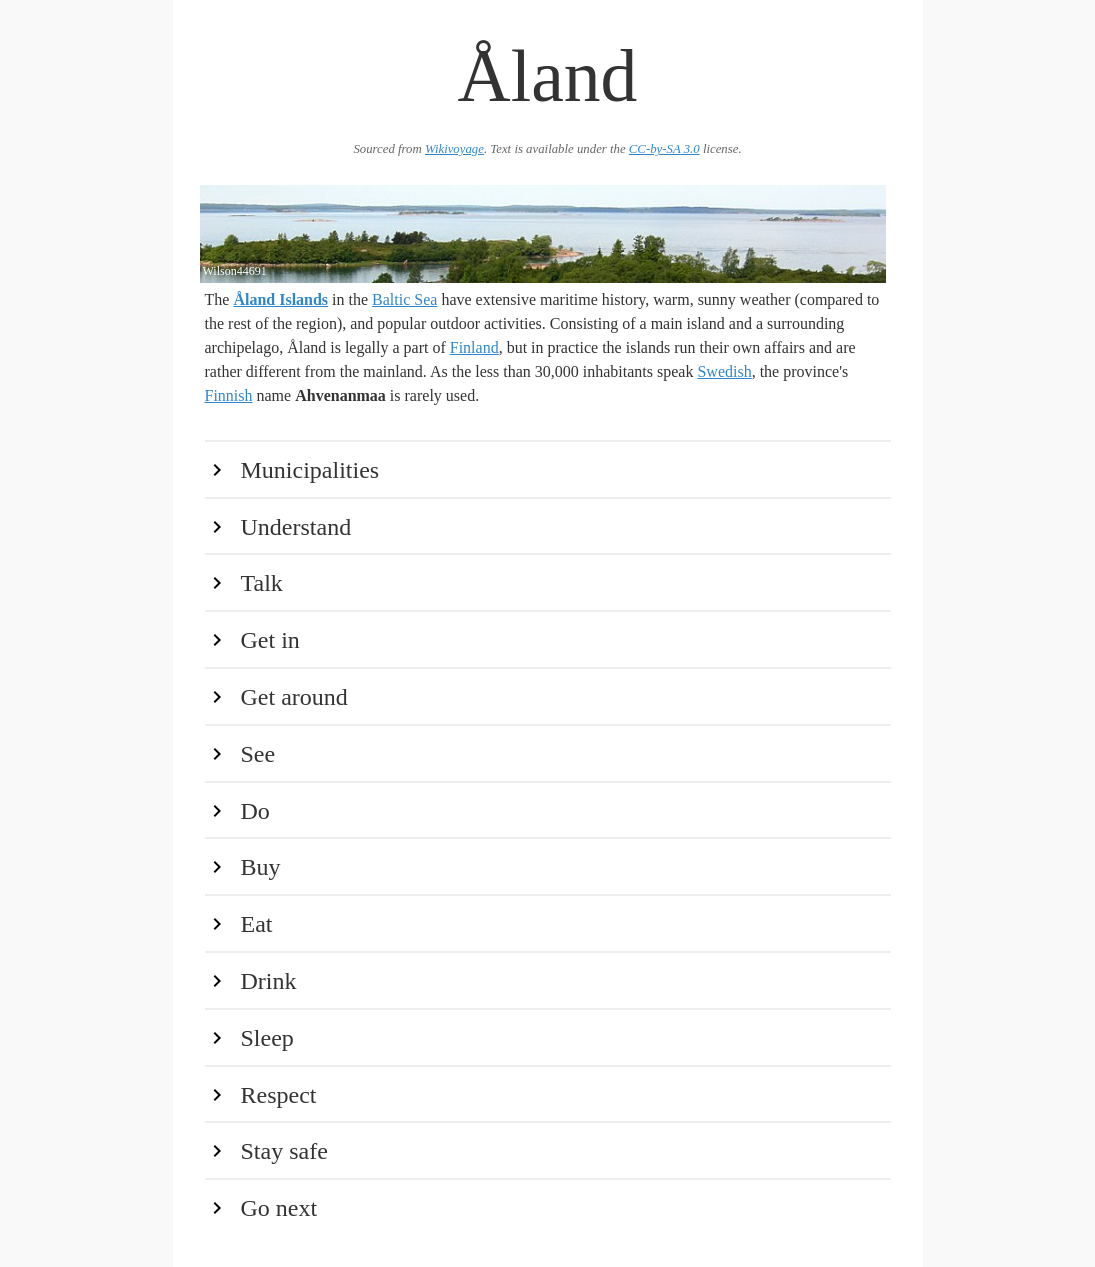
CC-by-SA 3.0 (664, 149)
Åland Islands (280, 299)
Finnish (229, 395)
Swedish (724, 371)
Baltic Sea (404, 299)
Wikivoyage (454, 149)
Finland (474, 347)
